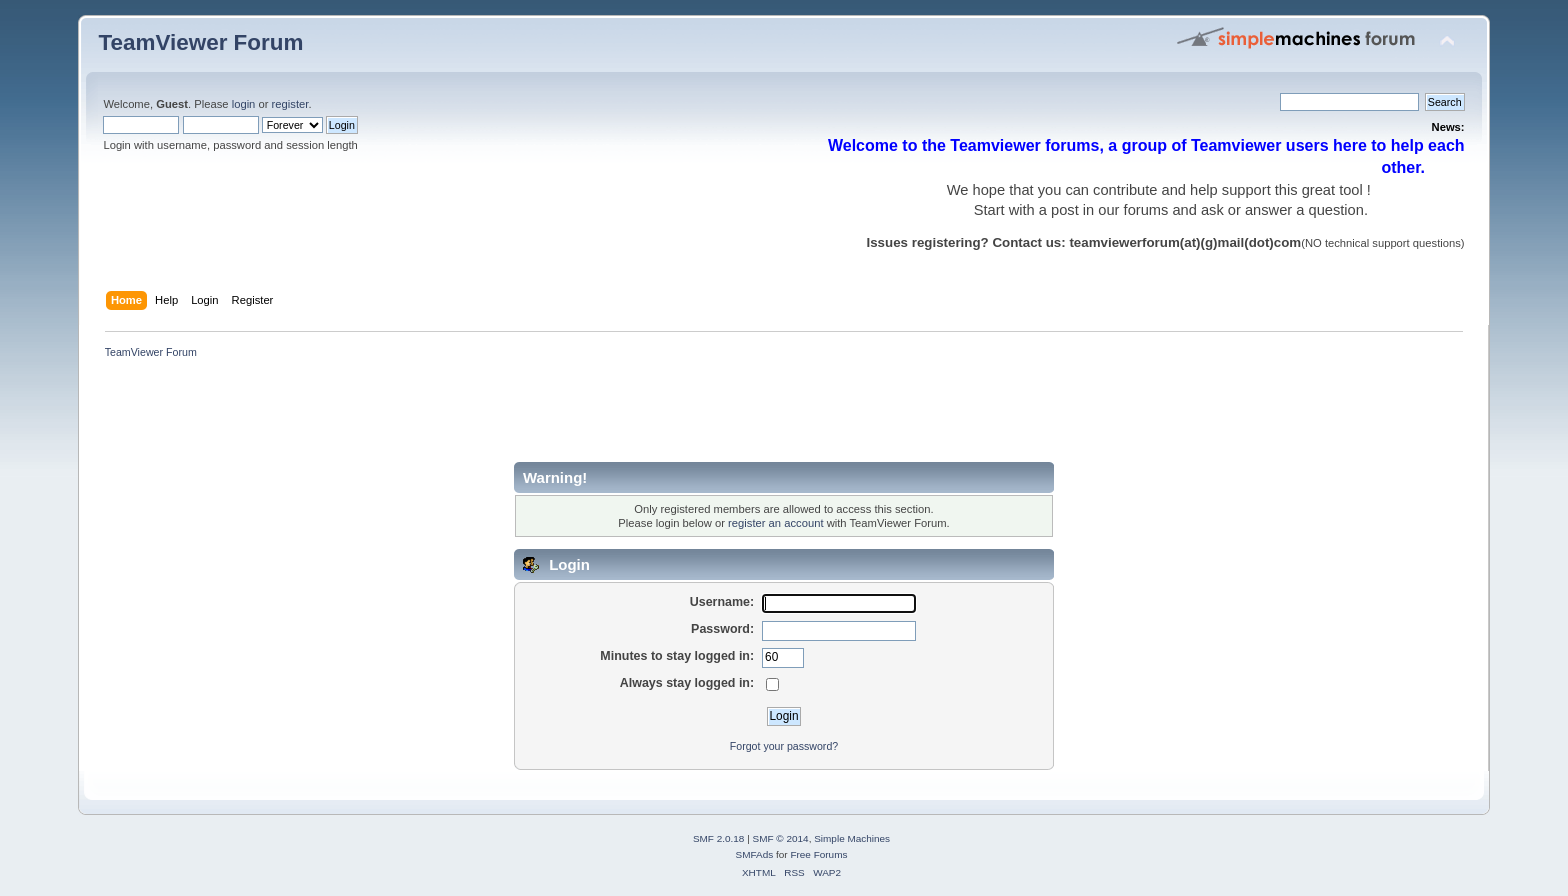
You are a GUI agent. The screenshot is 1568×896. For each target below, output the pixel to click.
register (290, 104)
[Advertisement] (462, 417)
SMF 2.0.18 (719, 838)
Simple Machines (852, 838)
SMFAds (755, 854)
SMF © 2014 (781, 838)
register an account (775, 523)
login (244, 104)
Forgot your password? (784, 746)
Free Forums (818, 854)
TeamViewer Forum (200, 42)
